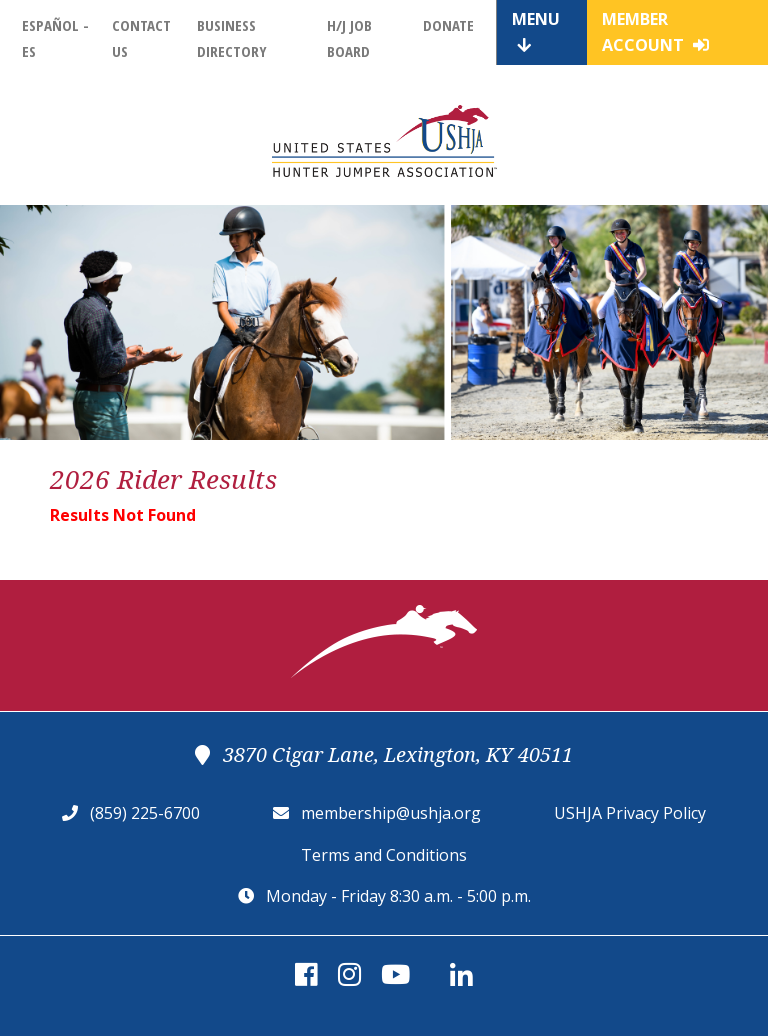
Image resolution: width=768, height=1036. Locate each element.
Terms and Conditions (384, 855)
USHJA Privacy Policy (630, 813)
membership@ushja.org (391, 813)
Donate (448, 25)
